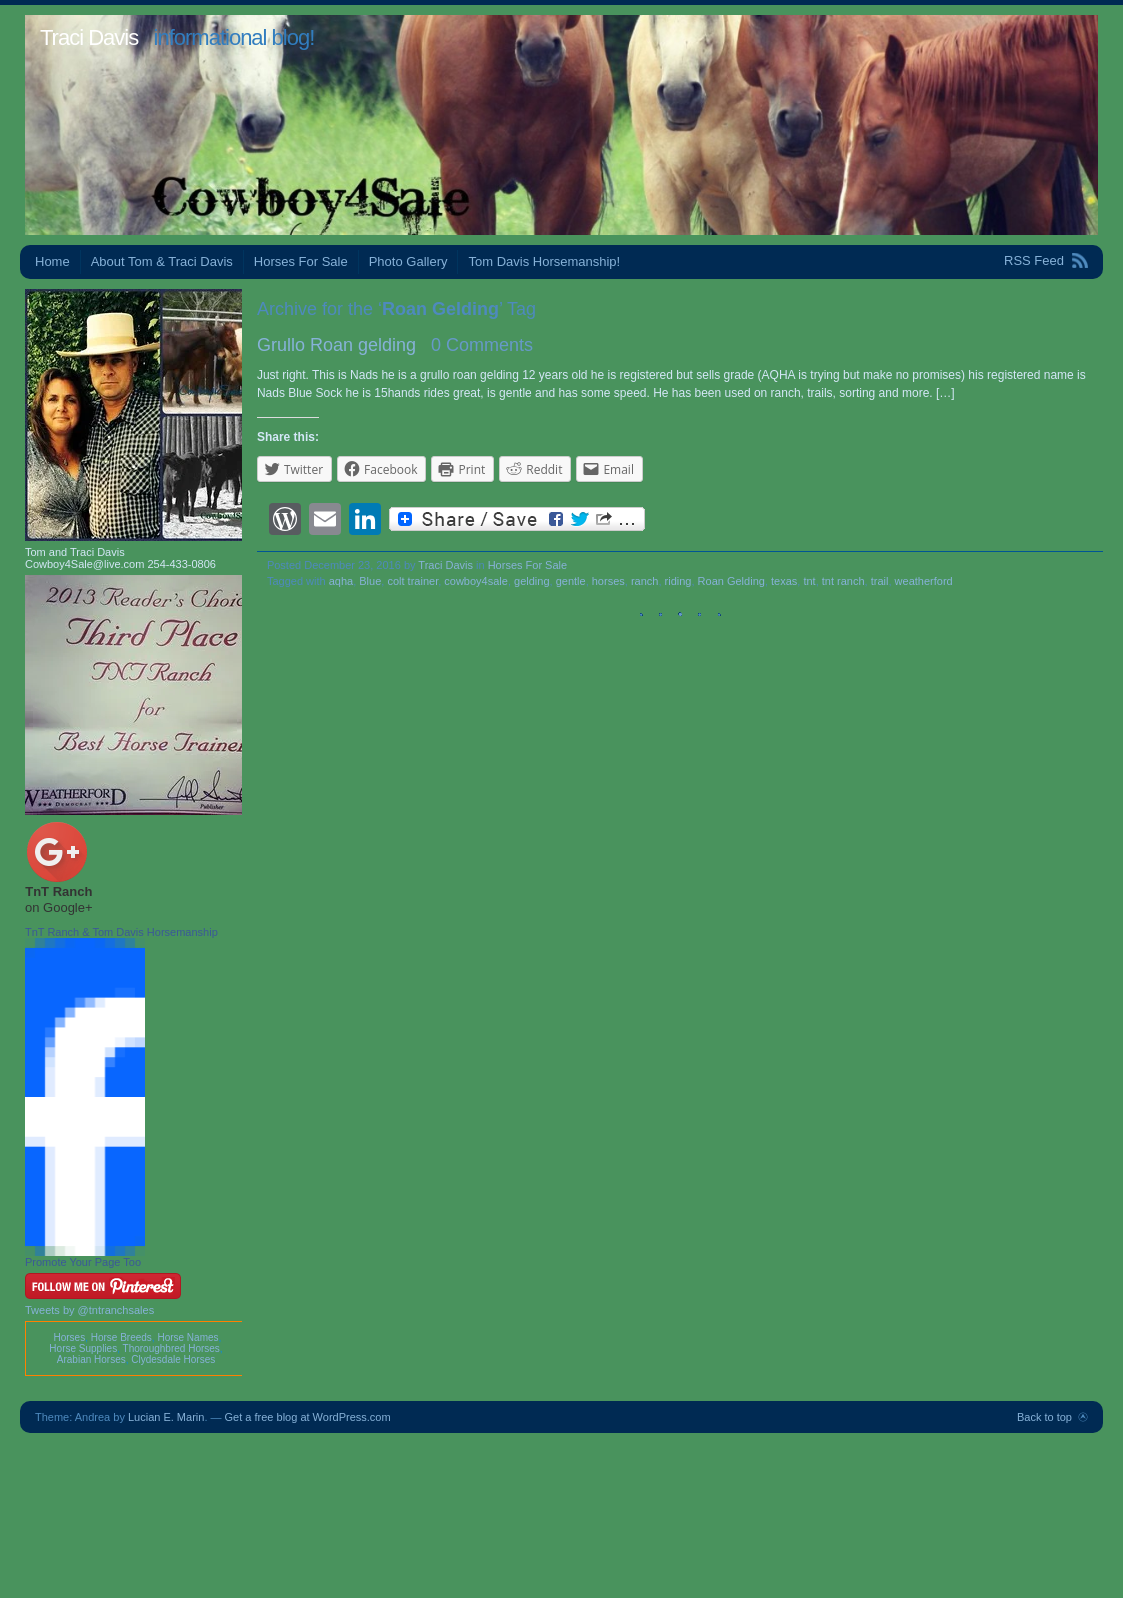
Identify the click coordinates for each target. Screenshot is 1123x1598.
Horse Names (187, 1337)
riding (678, 581)
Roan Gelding (731, 581)
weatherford (924, 581)
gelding (531, 581)
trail (880, 581)
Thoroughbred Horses (171, 1348)
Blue (370, 581)
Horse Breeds (121, 1337)
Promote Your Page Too (83, 1262)
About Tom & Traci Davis (162, 261)
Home (52, 261)
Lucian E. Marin (166, 1417)
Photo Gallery (408, 261)
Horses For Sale (301, 261)
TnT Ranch (58, 891)
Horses (69, 1337)
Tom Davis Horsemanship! (544, 261)
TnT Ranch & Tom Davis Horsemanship (121, 932)
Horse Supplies (83, 1348)
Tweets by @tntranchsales (89, 1310)
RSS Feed (1034, 260)
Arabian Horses (91, 1359)
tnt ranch (843, 581)
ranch (645, 581)
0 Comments (482, 345)
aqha (341, 581)
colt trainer (412, 581)
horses (608, 581)
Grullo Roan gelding (336, 345)
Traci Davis (89, 37)
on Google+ (59, 907)
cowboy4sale (476, 581)
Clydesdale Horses (173, 1359)
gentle (571, 581)
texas (784, 581)
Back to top (1044, 1417)
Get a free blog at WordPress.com (308, 1417)
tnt (809, 581)
